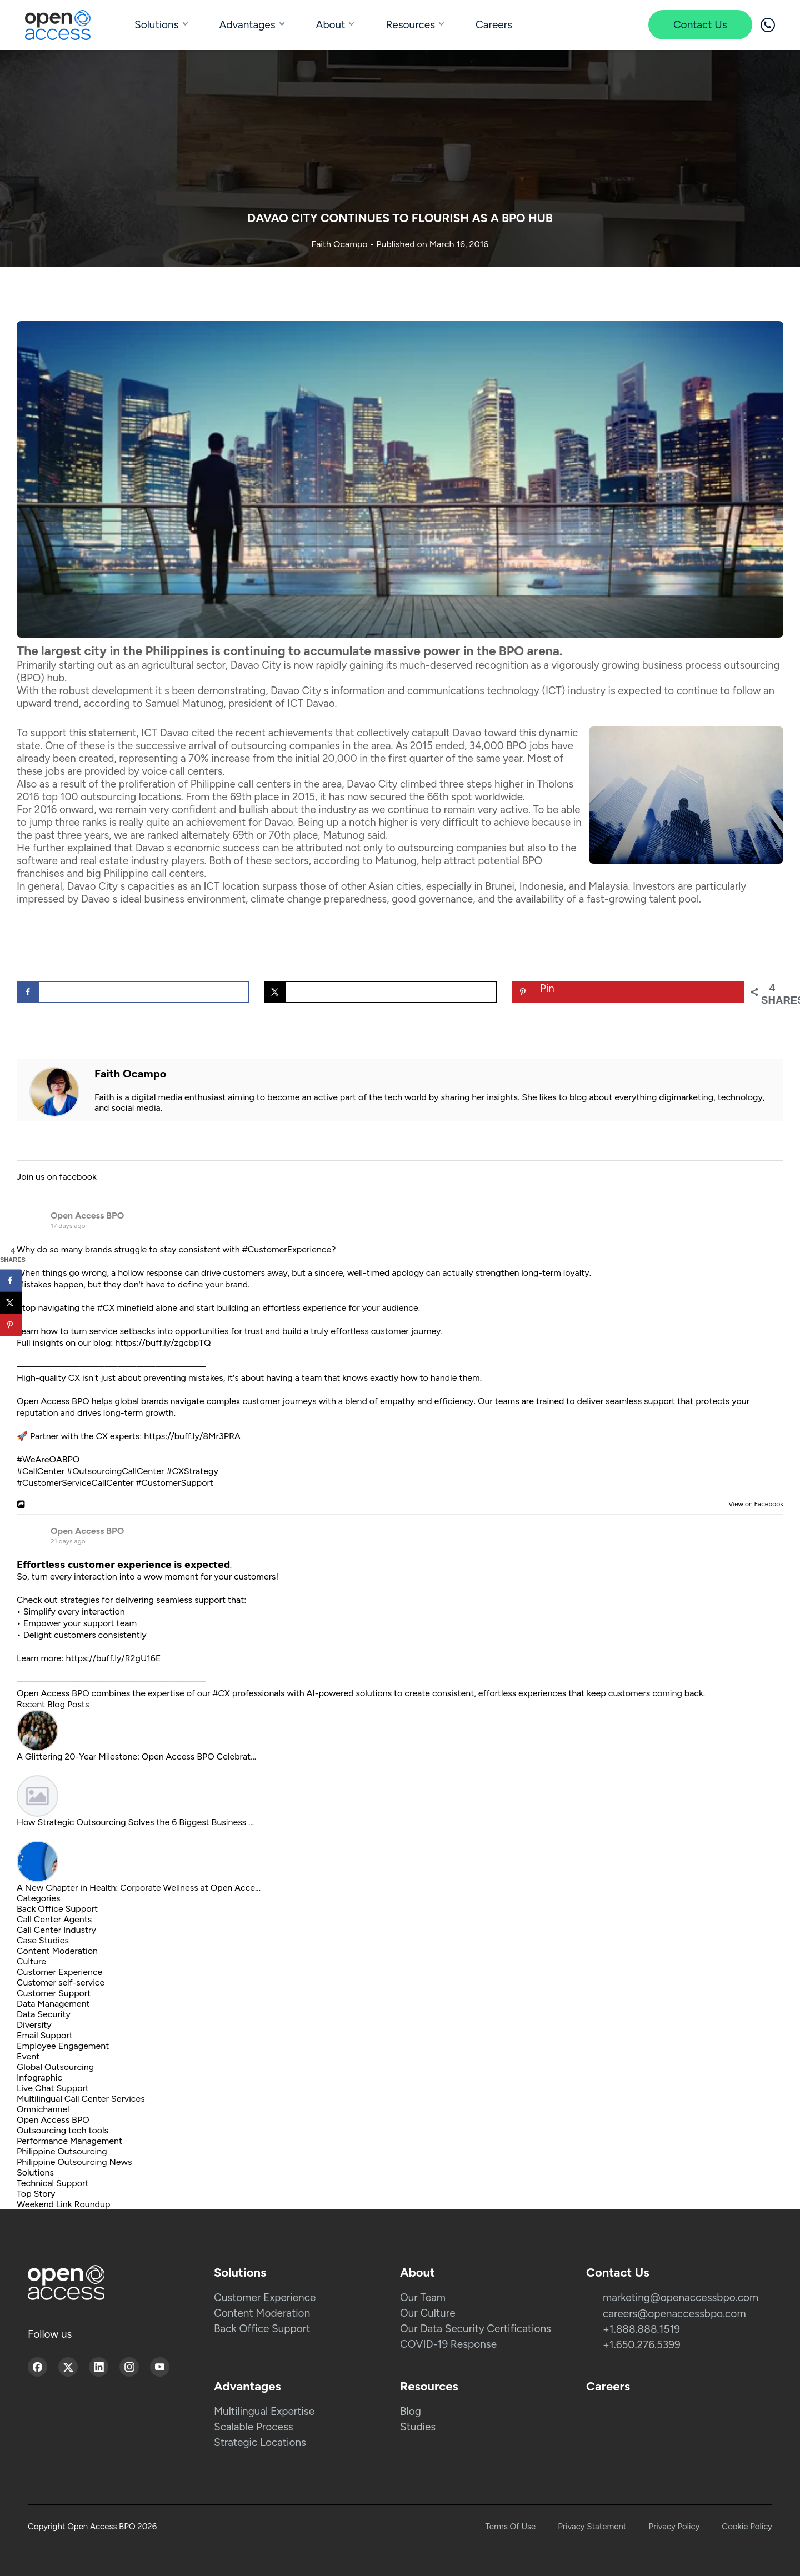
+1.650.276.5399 (642, 2344)
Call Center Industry (56, 1930)
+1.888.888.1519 (641, 2329)
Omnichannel (43, 2109)
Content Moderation (57, 1951)
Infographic (39, 2077)
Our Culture (428, 2313)
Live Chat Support (53, 2088)
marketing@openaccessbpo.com (680, 2297)
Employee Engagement (63, 2046)
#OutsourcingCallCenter (115, 1471)
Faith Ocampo (341, 244)
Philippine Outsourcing (62, 2151)
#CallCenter (40, 1471)
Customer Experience (59, 1972)
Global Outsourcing (55, 2067)
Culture (31, 1961)
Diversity (34, 2024)
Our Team (423, 2297)
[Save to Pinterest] (628, 992)
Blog (410, 2411)
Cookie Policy (747, 2527)
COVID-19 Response (448, 2344)
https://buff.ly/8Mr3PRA (192, 1436)
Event (28, 2056)
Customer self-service (60, 1982)
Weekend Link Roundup (63, 2204)
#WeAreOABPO (48, 1459)
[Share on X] (380, 992)
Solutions (156, 24)
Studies (418, 2426)
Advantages (247, 24)
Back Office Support (57, 1908)
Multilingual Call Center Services (81, 2098)
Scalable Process (253, 2426)
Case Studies (43, 1940)
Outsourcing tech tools (62, 2130)
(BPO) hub (40, 677)
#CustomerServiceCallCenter (75, 1482)
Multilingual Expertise (264, 2411)
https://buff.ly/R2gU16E (113, 1658)
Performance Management (69, 2141)
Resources (410, 24)
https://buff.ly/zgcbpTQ (163, 1342)
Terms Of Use (511, 2527)
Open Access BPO (87, 1215)
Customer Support (54, 1993)
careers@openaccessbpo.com (674, 2313)
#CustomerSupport (174, 1482)
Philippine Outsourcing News (74, 2162)
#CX (105, 1307)
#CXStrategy (192, 1471)
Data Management (53, 2003)
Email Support (45, 2035)
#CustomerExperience (286, 1249)
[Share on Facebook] (133, 992)
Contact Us (700, 24)
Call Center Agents (54, 1919)
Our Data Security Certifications (475, 2328)
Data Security (44, 2014)
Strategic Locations (260, 2442)
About (331, 24)
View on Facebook (753, 1504)
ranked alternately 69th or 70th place (232, 835)
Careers (494, 24)
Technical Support (53, 2183)
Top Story (36, 2193)
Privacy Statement (592, 2527)
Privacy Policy (674, 2527)
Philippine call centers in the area (266, 784)
